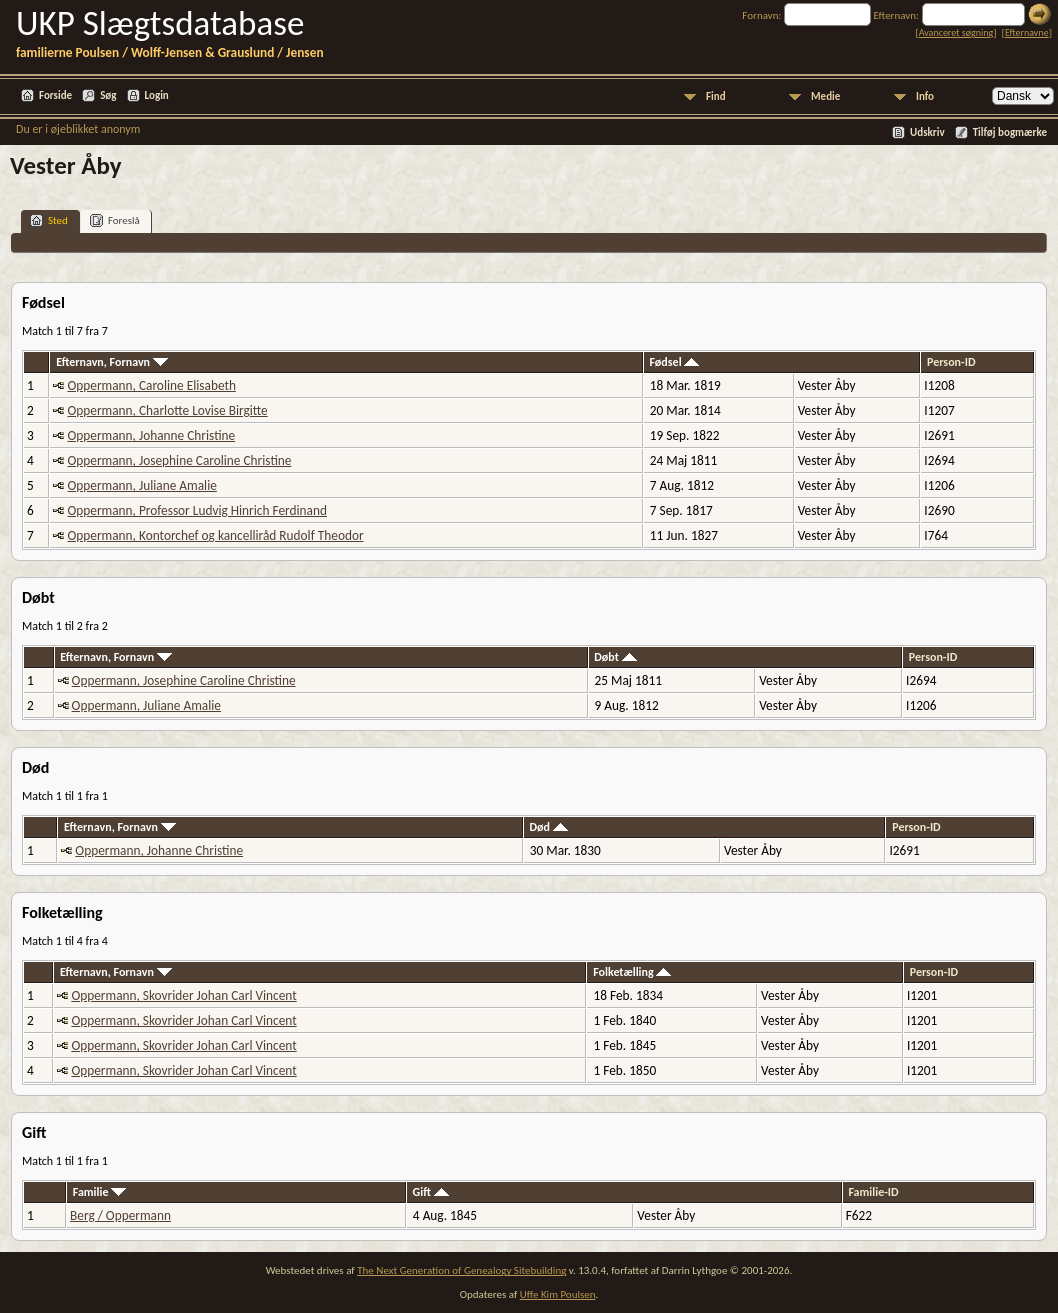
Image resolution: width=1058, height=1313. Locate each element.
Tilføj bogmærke (1010, 132)
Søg (108, 95)
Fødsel (674, 362)
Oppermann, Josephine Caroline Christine (179, 460)
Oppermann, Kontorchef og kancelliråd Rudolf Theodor (215, 535)
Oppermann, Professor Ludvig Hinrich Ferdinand (196, 510)
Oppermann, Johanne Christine (151, 435)
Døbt (615, 657)
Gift (431, 1192)
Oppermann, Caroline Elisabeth (151, 385)
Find (716, 96)
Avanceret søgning (956, 32)
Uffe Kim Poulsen (558, 1294)
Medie (825, 96)
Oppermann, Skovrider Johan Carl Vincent (183, 995)
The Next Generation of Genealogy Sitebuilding (461, 1270)
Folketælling (632, 972)
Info (925, 96)
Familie (99, 1192)
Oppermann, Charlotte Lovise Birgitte (167, 410)
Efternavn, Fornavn (112, 362)
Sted (49, 220)
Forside (55, 95)
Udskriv (927, 132)
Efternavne (1027, 32)
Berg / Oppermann (120, 1215)
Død (548, 827)
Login (157, 95)
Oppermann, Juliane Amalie (141, 485)
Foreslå (115, 220)
